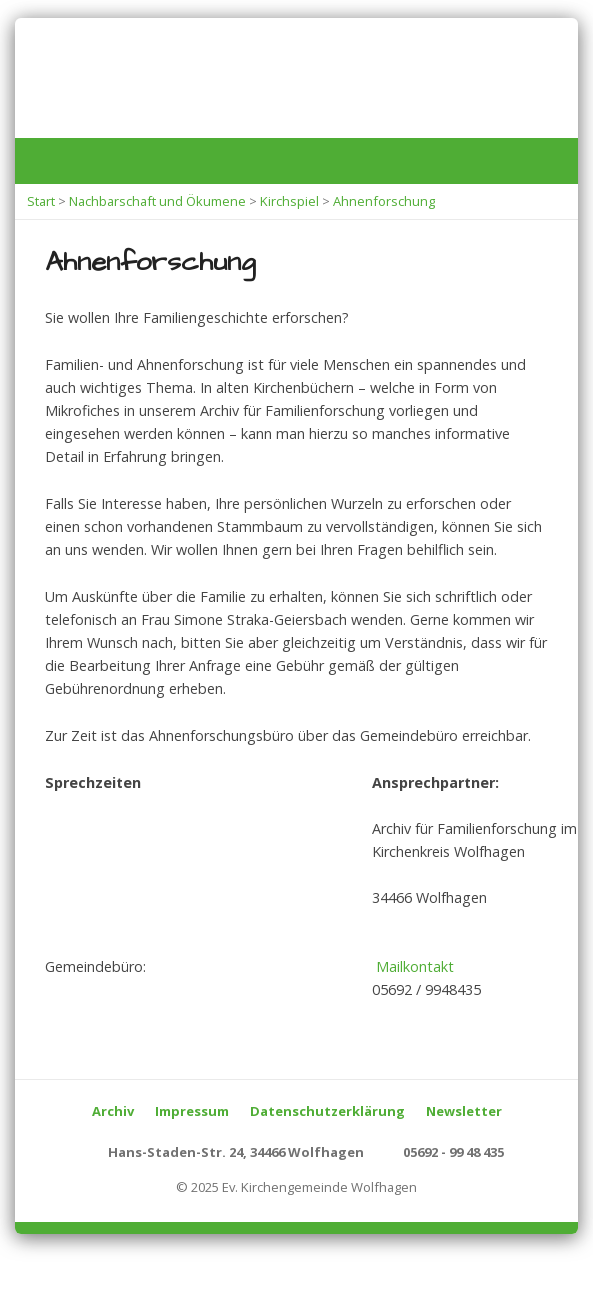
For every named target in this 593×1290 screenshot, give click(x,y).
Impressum (192, 1111)
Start (41, 201)
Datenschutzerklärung (327, 1111)
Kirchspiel (289, 201)
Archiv (113, 1111)
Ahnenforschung (384, 201)
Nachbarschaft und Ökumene (157, 201)
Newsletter (464, 1111)
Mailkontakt (415, 966)
